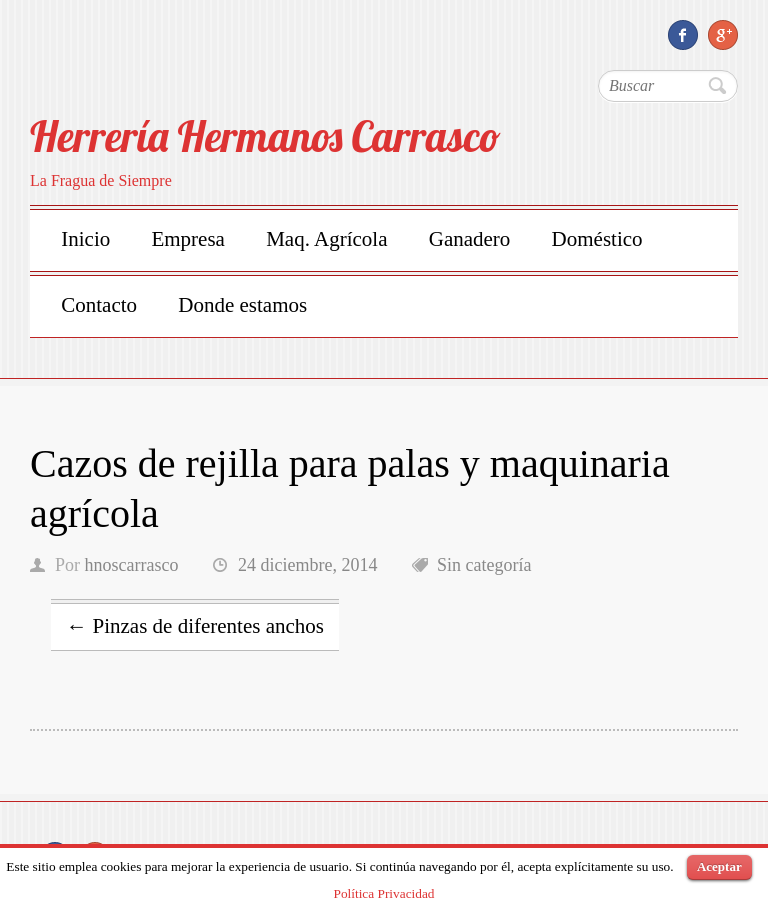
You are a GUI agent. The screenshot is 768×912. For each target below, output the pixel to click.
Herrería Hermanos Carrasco (265, 137)
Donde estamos (242, 305)
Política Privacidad (383, 893)
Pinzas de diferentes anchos (195, 626)
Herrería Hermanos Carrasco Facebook (683, 35)
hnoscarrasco (132, 565)
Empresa (187, 239)
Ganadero (470, 239)
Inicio (85, 239)
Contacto (99, 305)
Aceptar (719, 866)
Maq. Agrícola (326, 239)
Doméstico (597, 239)
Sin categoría (484, 565)
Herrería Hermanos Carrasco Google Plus (723, 35)
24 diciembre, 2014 (307, 565)
